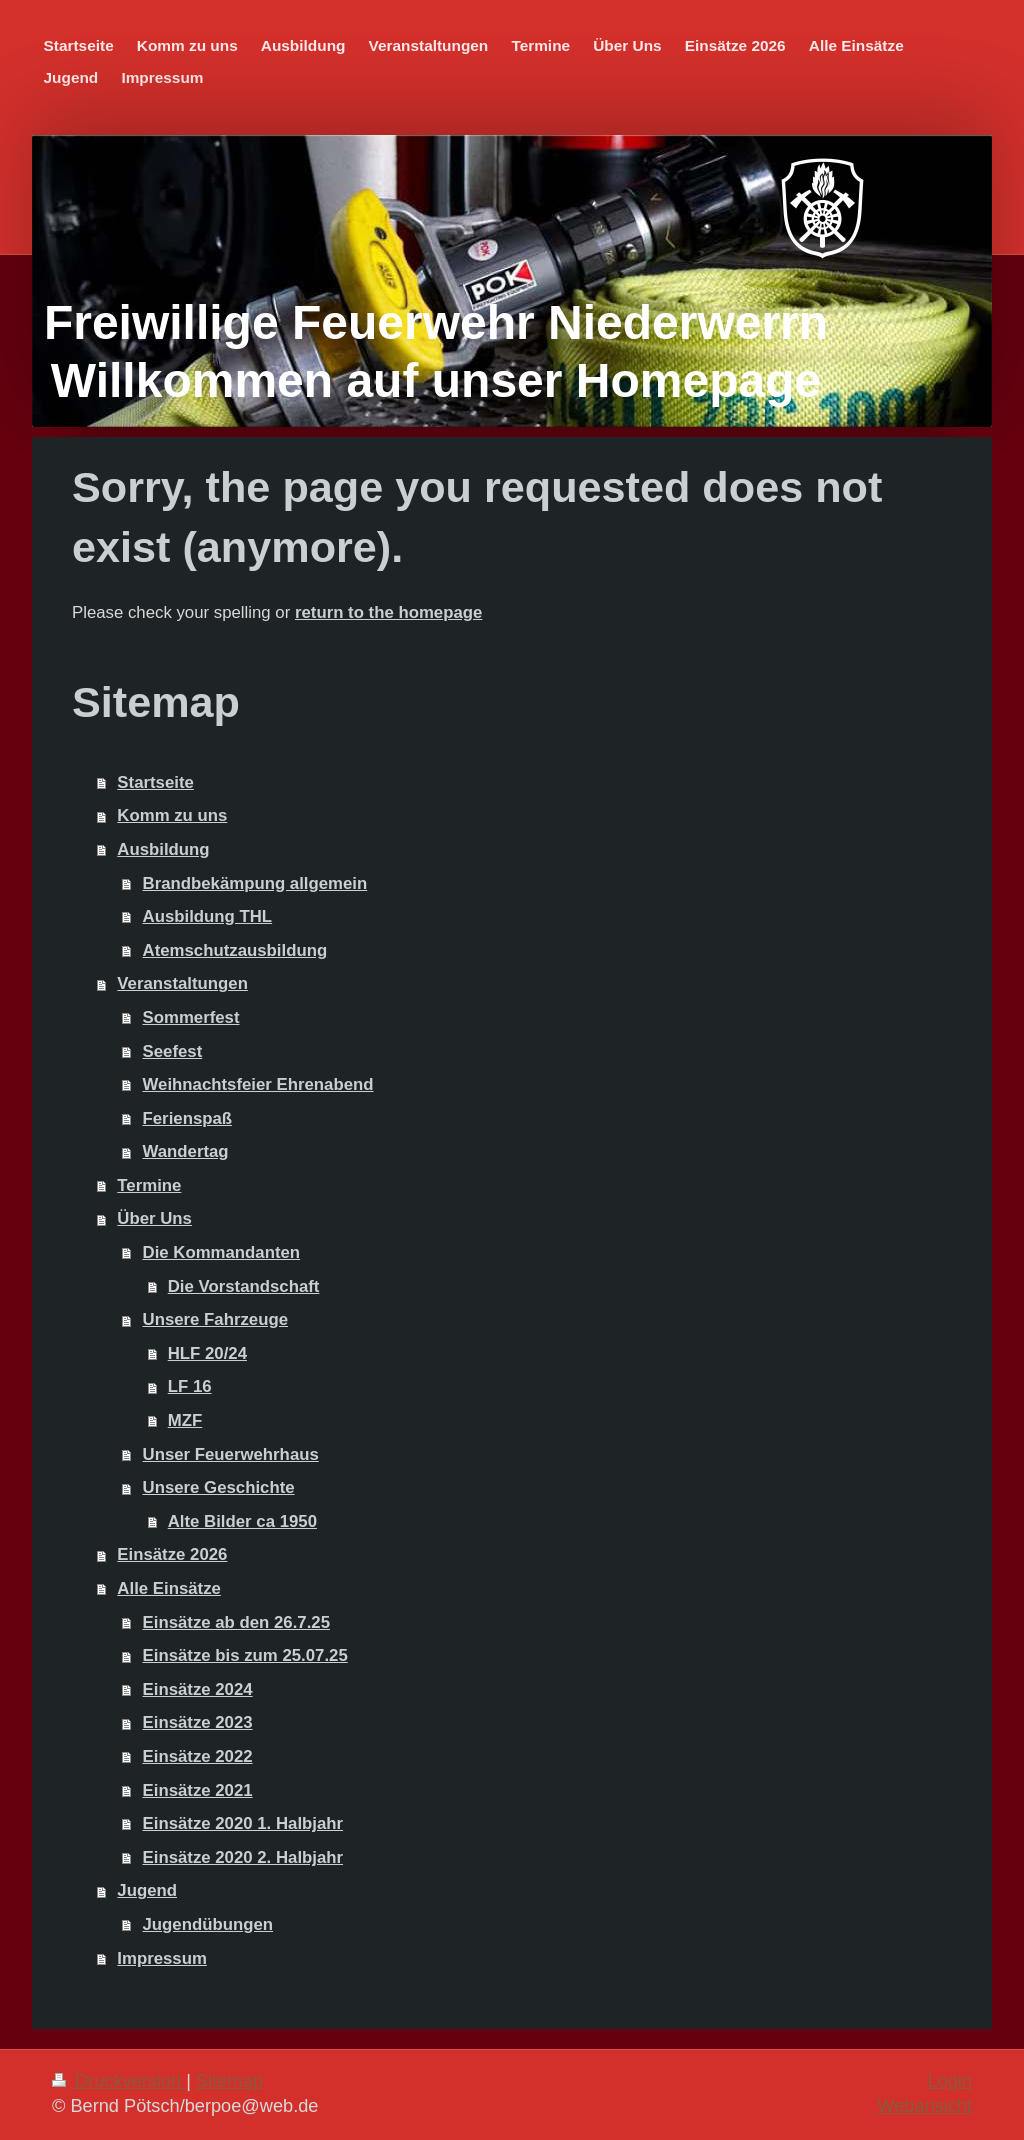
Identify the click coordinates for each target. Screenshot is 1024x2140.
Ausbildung (163, 849)
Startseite (155, 782)
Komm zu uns (172, 815)
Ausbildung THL (208, 916)
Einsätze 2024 (198, 1689)
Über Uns (154, 1218)
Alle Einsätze (169, 1588)
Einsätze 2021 (198, 1790)
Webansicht (924, 2106)
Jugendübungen (208, 1924)
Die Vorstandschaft (244, 1286)
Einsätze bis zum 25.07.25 (245, 1655)
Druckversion (119, 2081)
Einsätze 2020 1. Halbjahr (243, 1823)
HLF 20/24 (207, 1353)
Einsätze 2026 (172, 1554)
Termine (149, 1185)
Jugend (147, 1890)
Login (949, 2081)
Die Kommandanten (222, 1252)
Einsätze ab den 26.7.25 (236, 1622)
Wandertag (186, 1151)
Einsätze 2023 (198, 1722)
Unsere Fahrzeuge (215, 1319)
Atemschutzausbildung (235, 950)
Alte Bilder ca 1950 (242, 1521)
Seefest (173, 1051)
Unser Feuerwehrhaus (231, 1454)
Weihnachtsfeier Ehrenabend (258, 1084)
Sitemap (229, 2081)
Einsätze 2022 (198, 1756)
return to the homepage (388, 612)
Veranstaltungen (182, 983)
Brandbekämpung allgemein (255, 883)
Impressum (162, 1958)
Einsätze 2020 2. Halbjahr (243, 1857)
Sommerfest (191, 1017)
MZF (185, 1420)
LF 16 (190, 1386)
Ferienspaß (188, 1118)
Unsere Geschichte (219, 1487)
